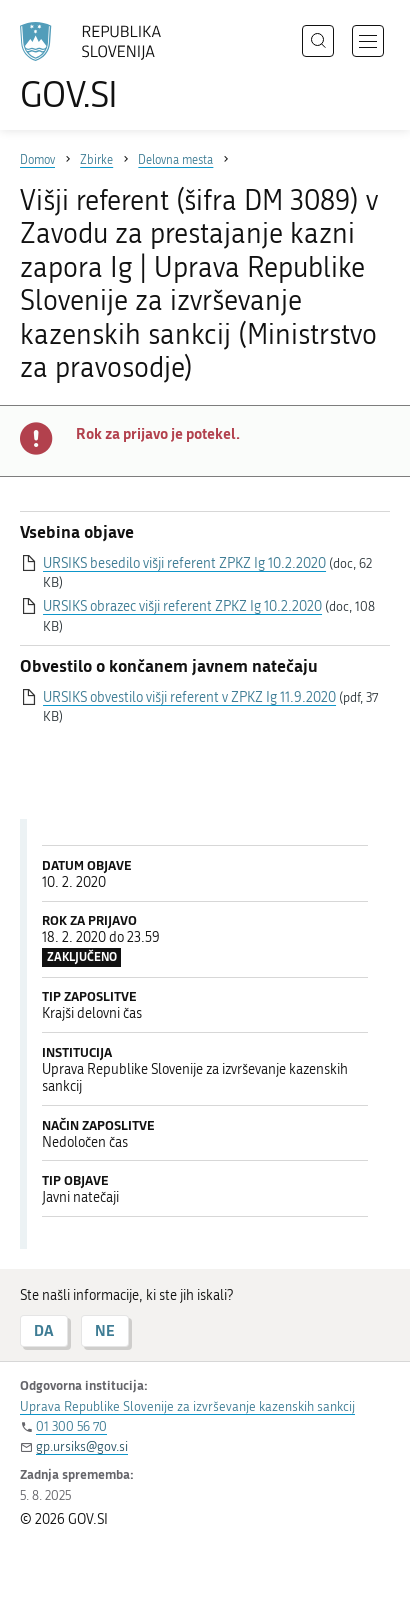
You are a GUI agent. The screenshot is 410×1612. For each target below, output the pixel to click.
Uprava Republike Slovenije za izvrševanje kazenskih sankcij (187, 1406)
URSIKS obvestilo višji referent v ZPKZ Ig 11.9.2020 (189, 697)
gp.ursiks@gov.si (82, 1446)
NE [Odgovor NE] (105, 1330)
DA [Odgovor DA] (44, 1330)
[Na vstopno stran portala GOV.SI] (100, 67)
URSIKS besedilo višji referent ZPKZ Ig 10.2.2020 (184, 563)
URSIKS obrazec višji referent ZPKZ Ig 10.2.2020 (182, 606)
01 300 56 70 (71, 1426)
